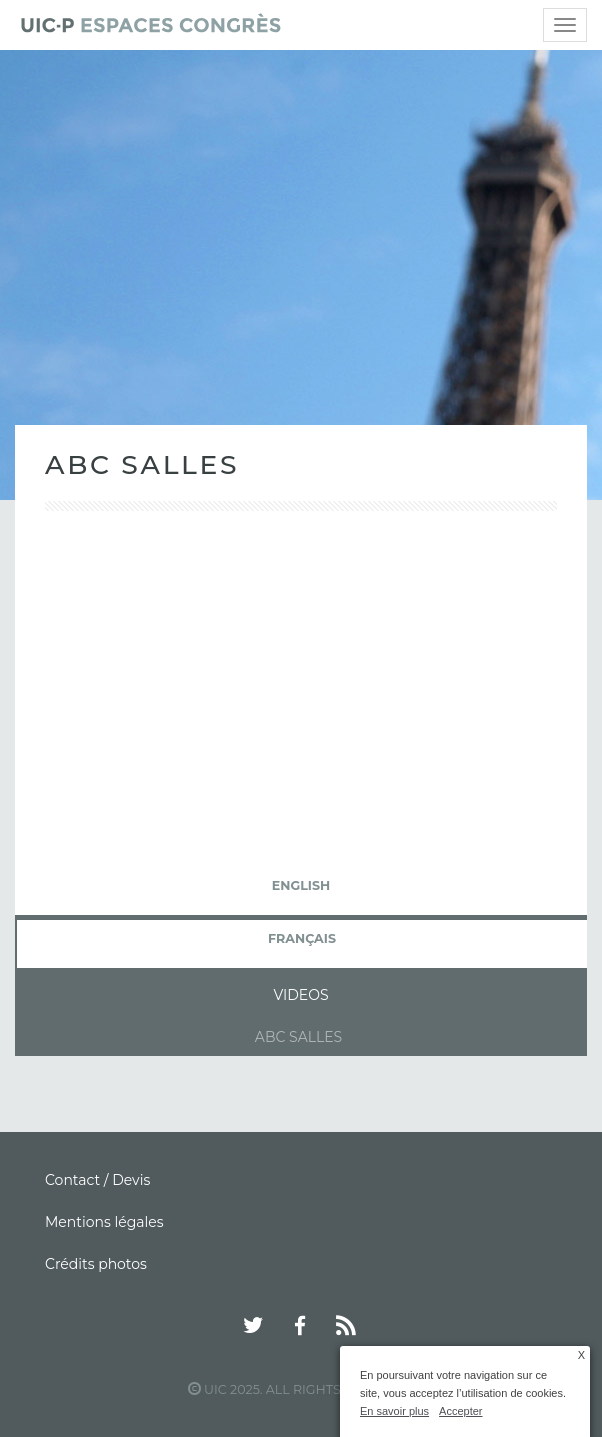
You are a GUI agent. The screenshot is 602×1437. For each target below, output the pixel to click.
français (302, 938)
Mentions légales (104, 1222)
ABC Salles (298, 1037)
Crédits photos (96, 1264)
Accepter (460, 1411)
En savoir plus (394, 1411)
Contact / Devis (97, 1180)
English (301, 885)
